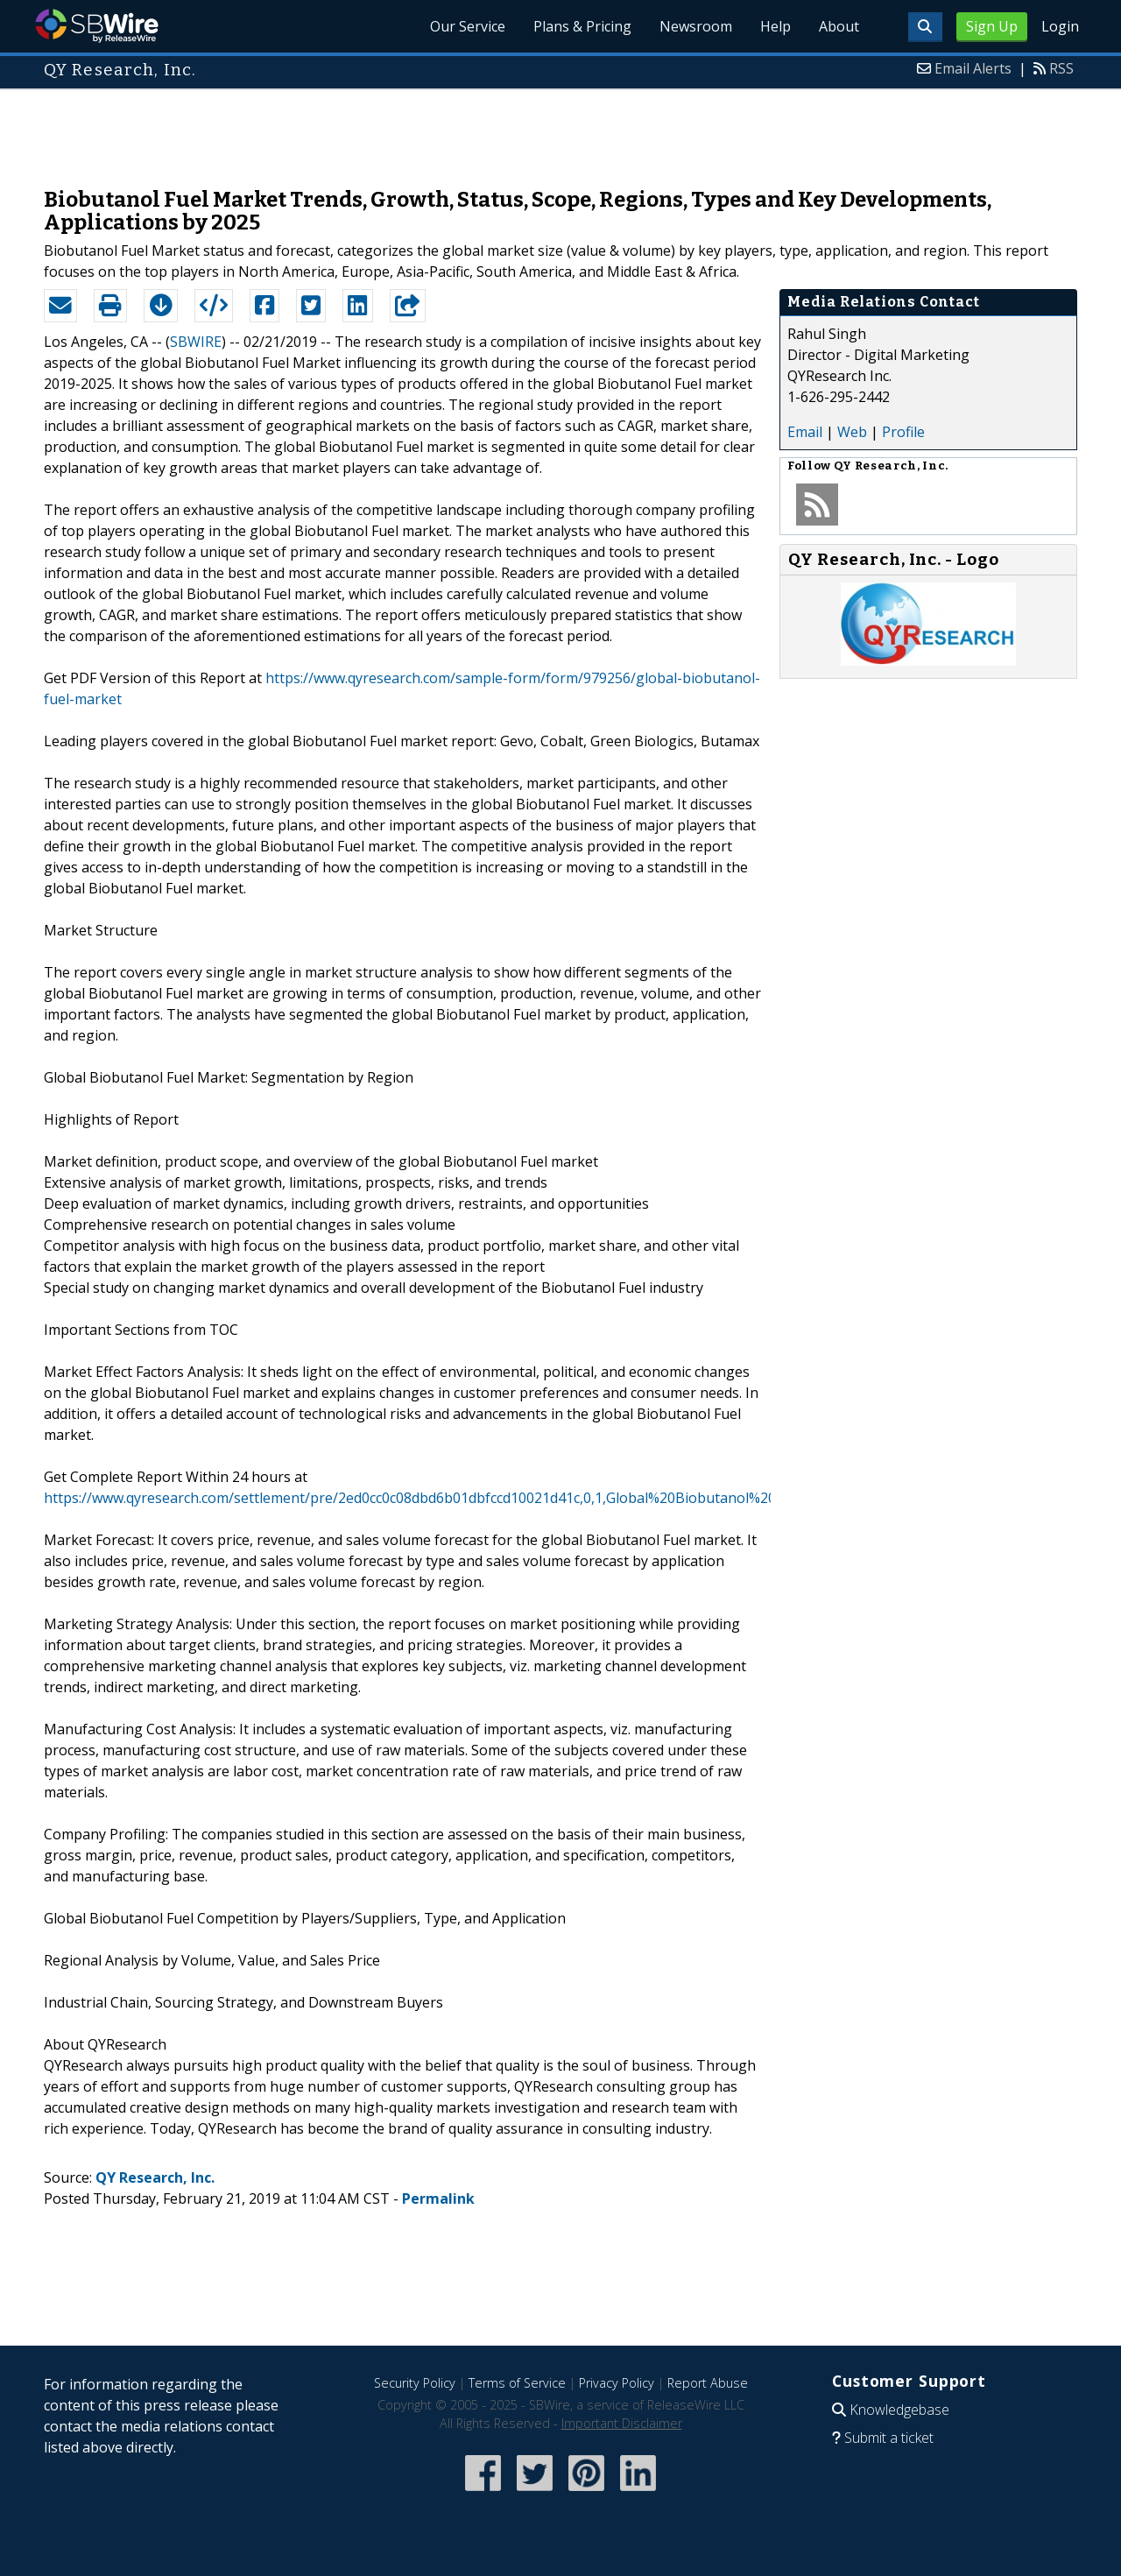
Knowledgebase (899, 2409)
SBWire (97, 26)
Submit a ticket (889, 2437)
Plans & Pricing (582, 26)
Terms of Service (517, 2383)
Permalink (438, 2198)
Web (852, 431)
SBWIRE (196, 341)
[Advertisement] (560, 129)
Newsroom (695, 26)
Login (1060, 26)
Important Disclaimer (621, 2423)
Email (804, 431)
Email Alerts (973, 68)
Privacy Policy (616, 2383)
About (839, 26)
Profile (903, 431)
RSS (1061, 68)
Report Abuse (707, 2383)
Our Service (467, 26)
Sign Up (992, 26)
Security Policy (414, 2383)
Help (775, 26)
